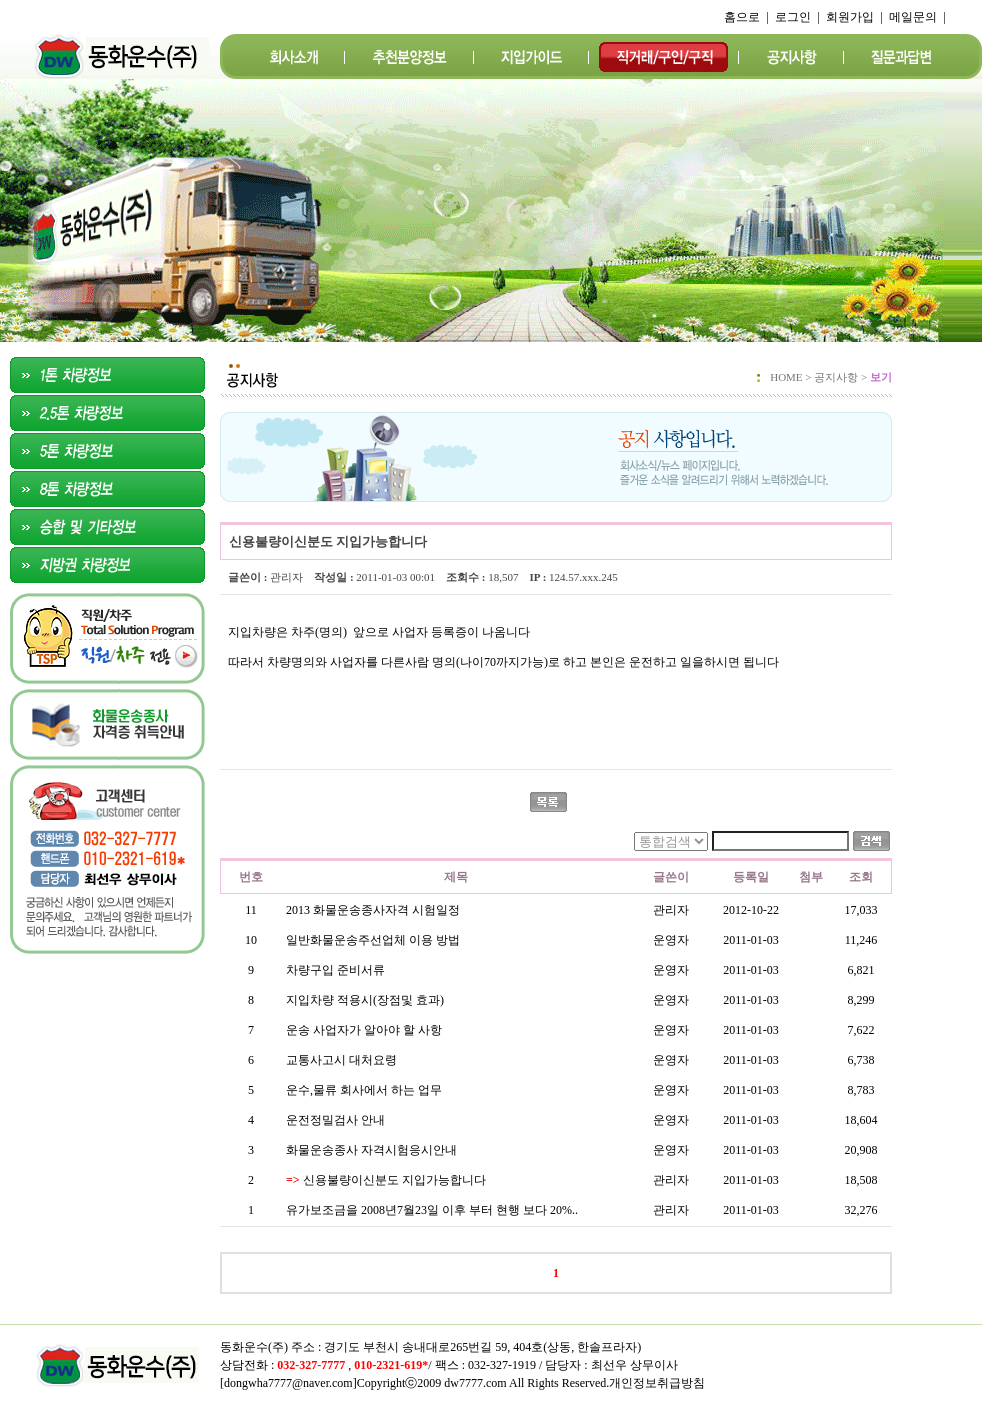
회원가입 (850, 17)
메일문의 (913, 17)
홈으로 (742, 17)
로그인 (793, 17)
